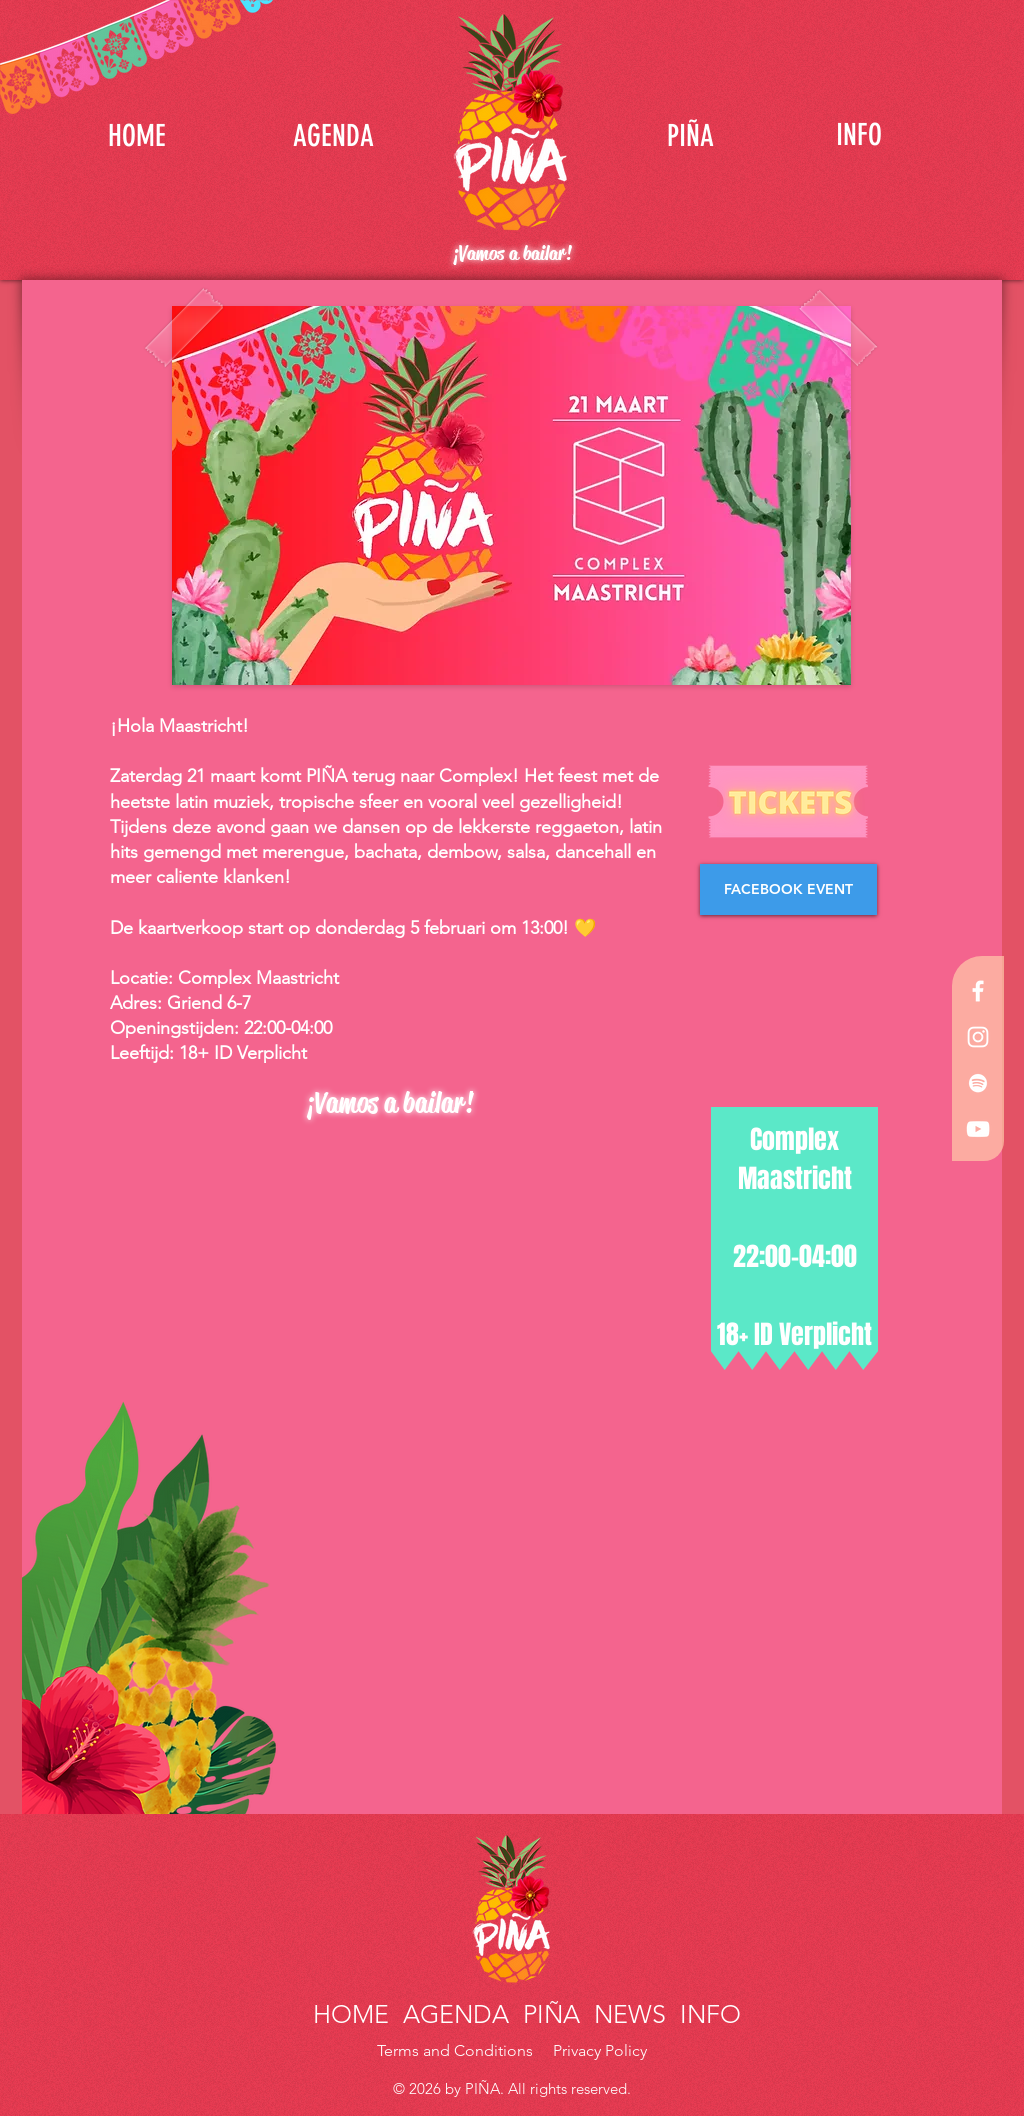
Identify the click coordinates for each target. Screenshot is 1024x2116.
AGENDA (456, 2014)
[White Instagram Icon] (978, 1037)
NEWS (630, 2014)
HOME (354, 2014)
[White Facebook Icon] (978, 991)
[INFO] (859, 135)
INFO (707, 2014)
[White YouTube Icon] (978, 1129)
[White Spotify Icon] (978, 1083)
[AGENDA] (333, 135)
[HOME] (137, 135)
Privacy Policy (600, 2050)
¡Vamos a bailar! (512, 253)
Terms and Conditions (457, 2050)
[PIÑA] (690, 135)
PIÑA (548, 2014)
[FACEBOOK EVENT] (788, 889)
